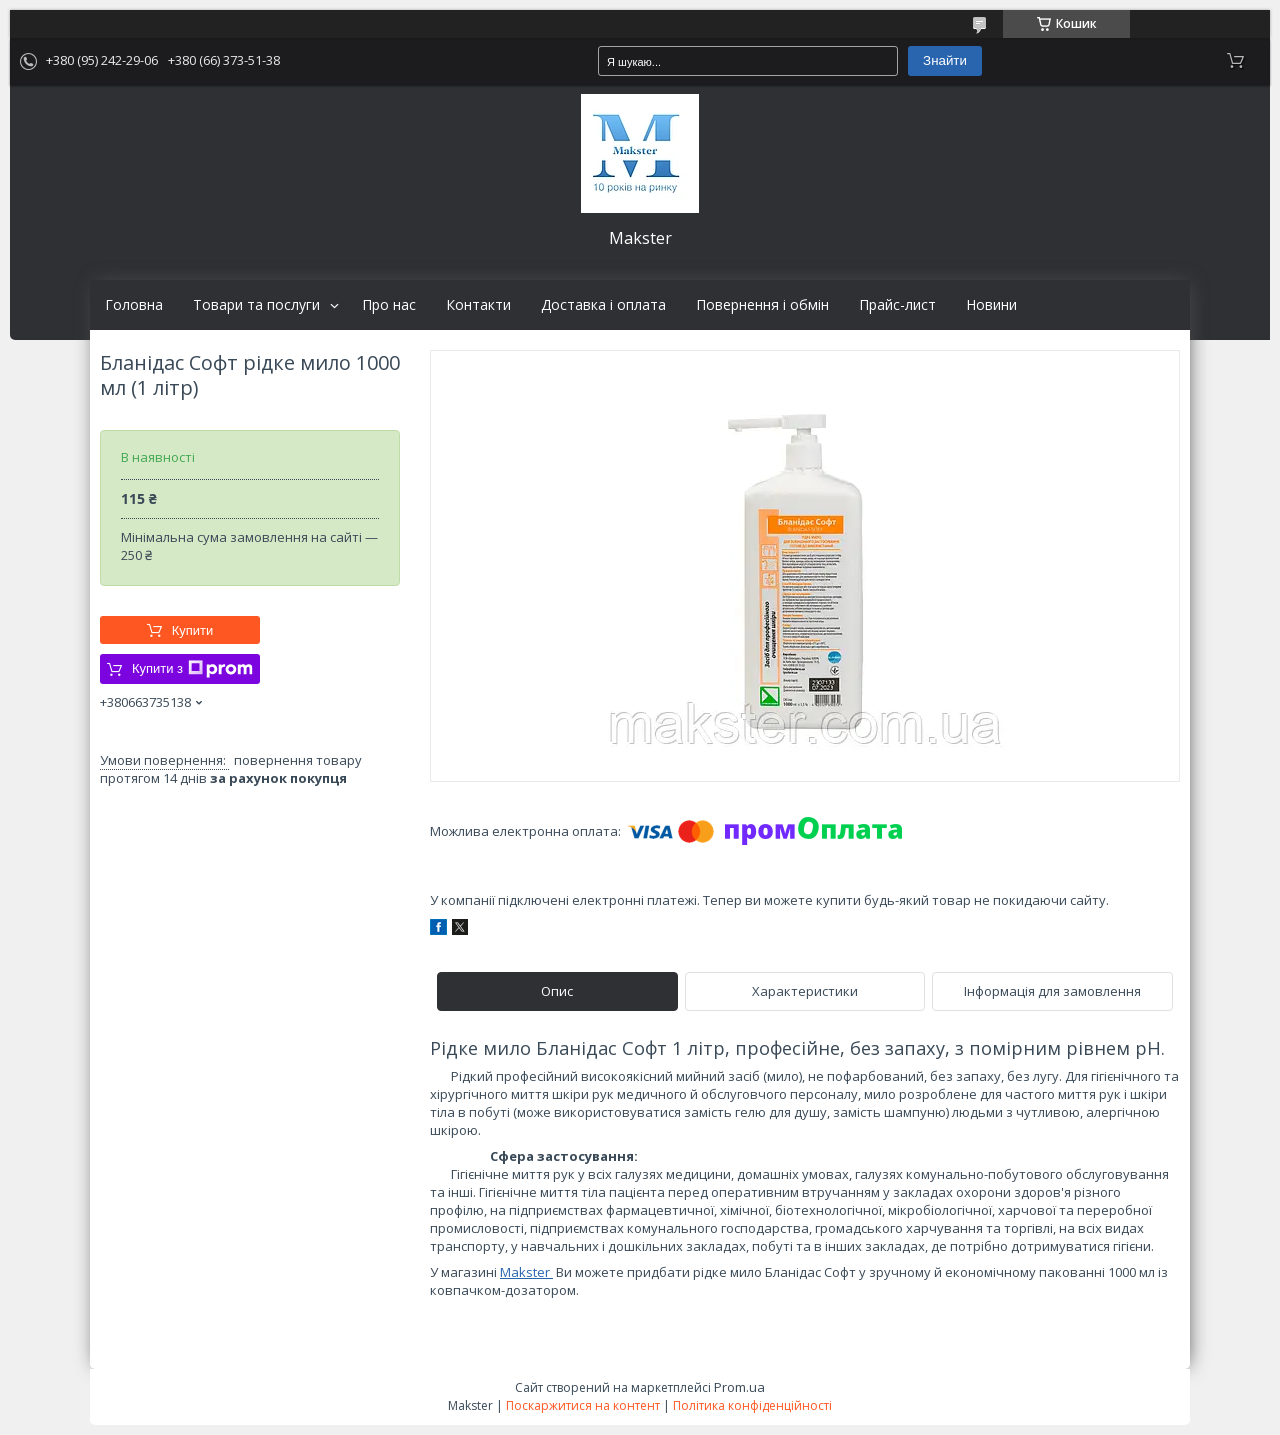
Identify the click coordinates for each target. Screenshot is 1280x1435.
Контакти (478, 305)
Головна (134, 305)
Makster (526, 1272)
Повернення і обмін (762, 305)
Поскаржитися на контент (583, 1405)
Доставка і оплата (603, 305)
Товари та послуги (256, 305)
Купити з (192, 669)
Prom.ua (739, 1387)
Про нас (389, 305)
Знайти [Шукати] (945, 60)
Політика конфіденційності (752, 1405)
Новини (991, 305)
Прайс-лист (897, 305)
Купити (193, 630)
